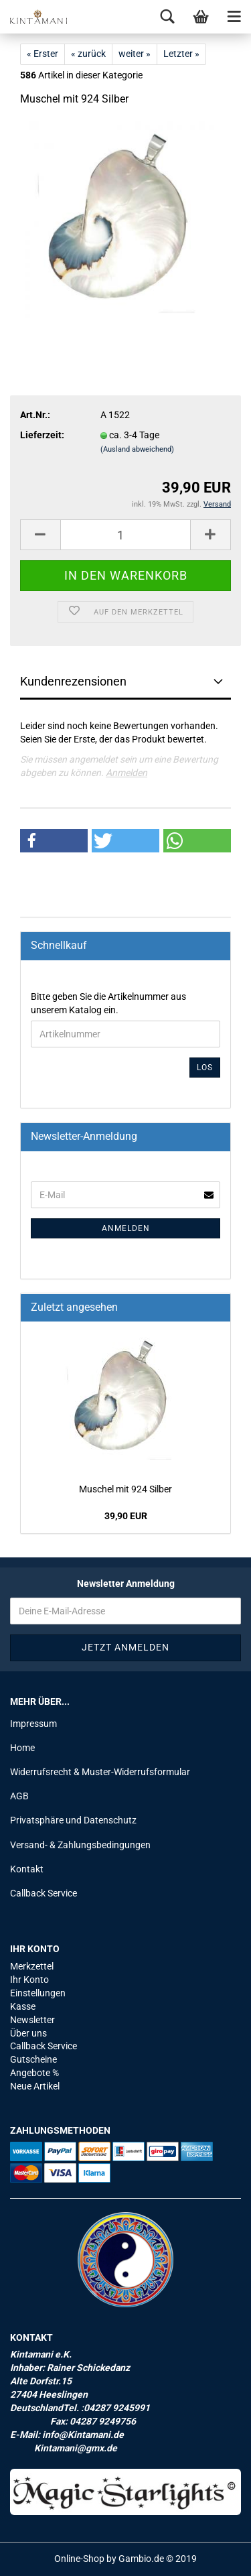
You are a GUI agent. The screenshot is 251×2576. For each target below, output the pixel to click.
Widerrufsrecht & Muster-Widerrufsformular (100, 1771)
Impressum (33, 1723)
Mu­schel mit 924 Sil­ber (125, 1489)
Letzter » (181, 53)
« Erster (42, 53)
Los (205, 1067)
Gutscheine (33, 2059)
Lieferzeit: (42, 435)
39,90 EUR (125, 1515)
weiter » (134, 53)
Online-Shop (79, 2558)
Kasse (22, 2006)
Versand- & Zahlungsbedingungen (80, 1845)
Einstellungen (38, 1993)
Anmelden (126, 772)
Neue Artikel (35, 2086)
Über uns (28, 2033)
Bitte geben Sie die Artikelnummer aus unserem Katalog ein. (108, 1003)
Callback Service (43, 1893)
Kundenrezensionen (73, 681)
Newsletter (32, 2019)
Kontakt (27, 1869)
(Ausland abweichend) (137, 449)
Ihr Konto (29, 1979)
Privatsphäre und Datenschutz (73, 1820)
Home (22, 1747)
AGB (19, 1796)
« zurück (88, 53)
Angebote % (34, 2072)
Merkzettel (32, 1966)
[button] (54, 840)
